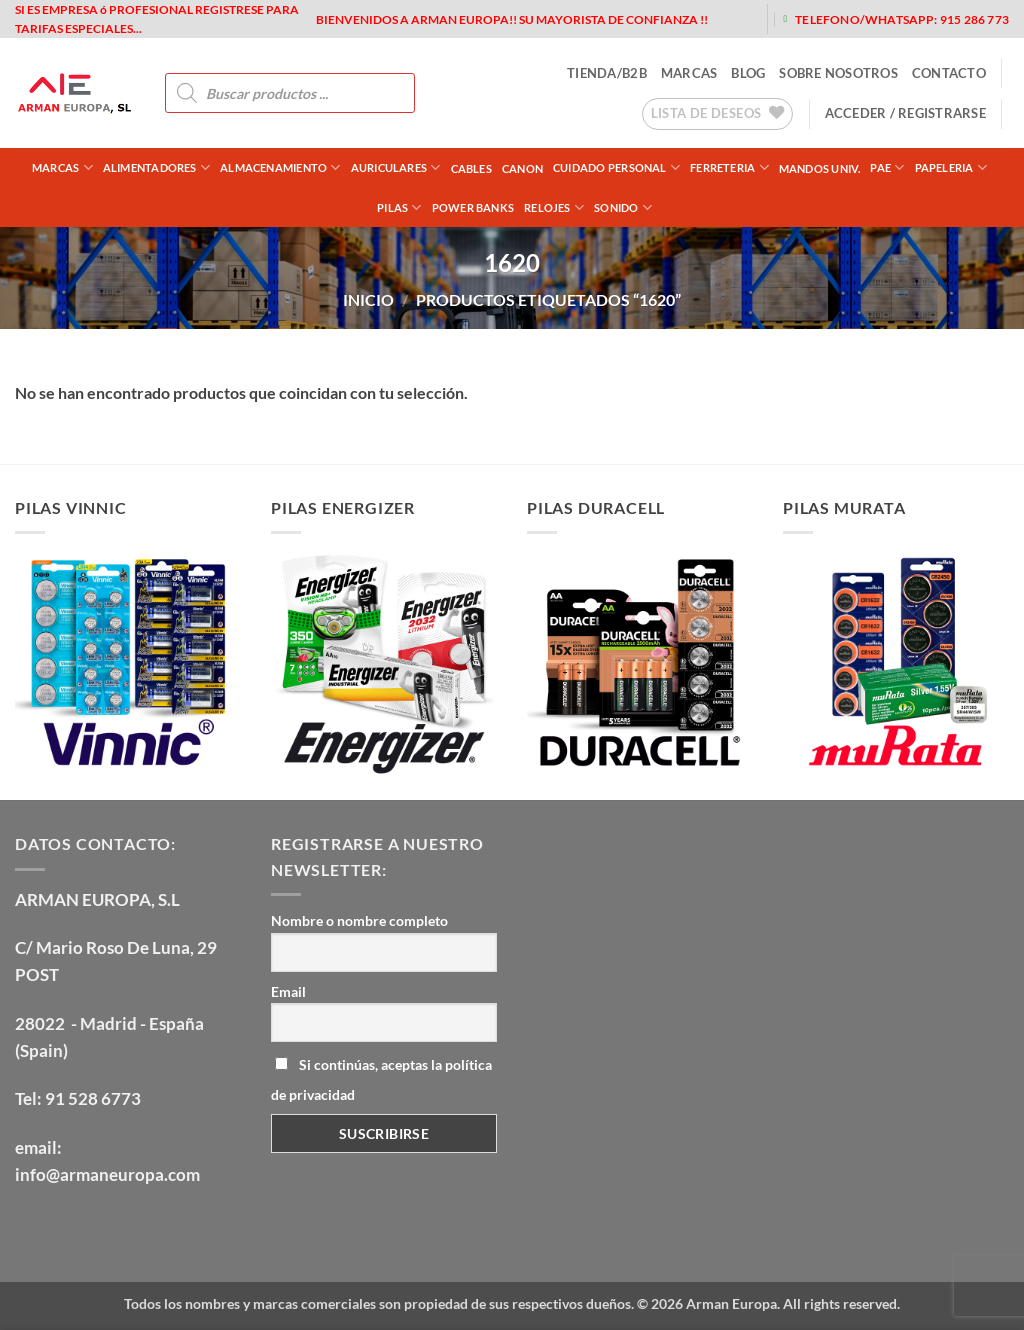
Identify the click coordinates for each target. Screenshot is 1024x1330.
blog (748, 73)
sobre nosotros (838, 73)
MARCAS (689, 73)
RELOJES (554, 207)
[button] (905, 113)
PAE (887, 167)
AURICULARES (396, 167)
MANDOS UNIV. (820, 168)
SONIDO (623, 207)
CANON (522, 168)
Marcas (62, 167)
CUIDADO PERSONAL (616, 167)
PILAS (399, 207)
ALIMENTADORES (156, 167)
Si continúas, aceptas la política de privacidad (381, 1079)
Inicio (368, 299)
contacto (949, 73)
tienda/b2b (607, 73)
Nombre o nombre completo (359, 920)
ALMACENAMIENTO (280, 167)
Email (288, 991)
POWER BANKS (473, 207)
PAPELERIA (951, 167)
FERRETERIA (729, 167)
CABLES (471, 168)
